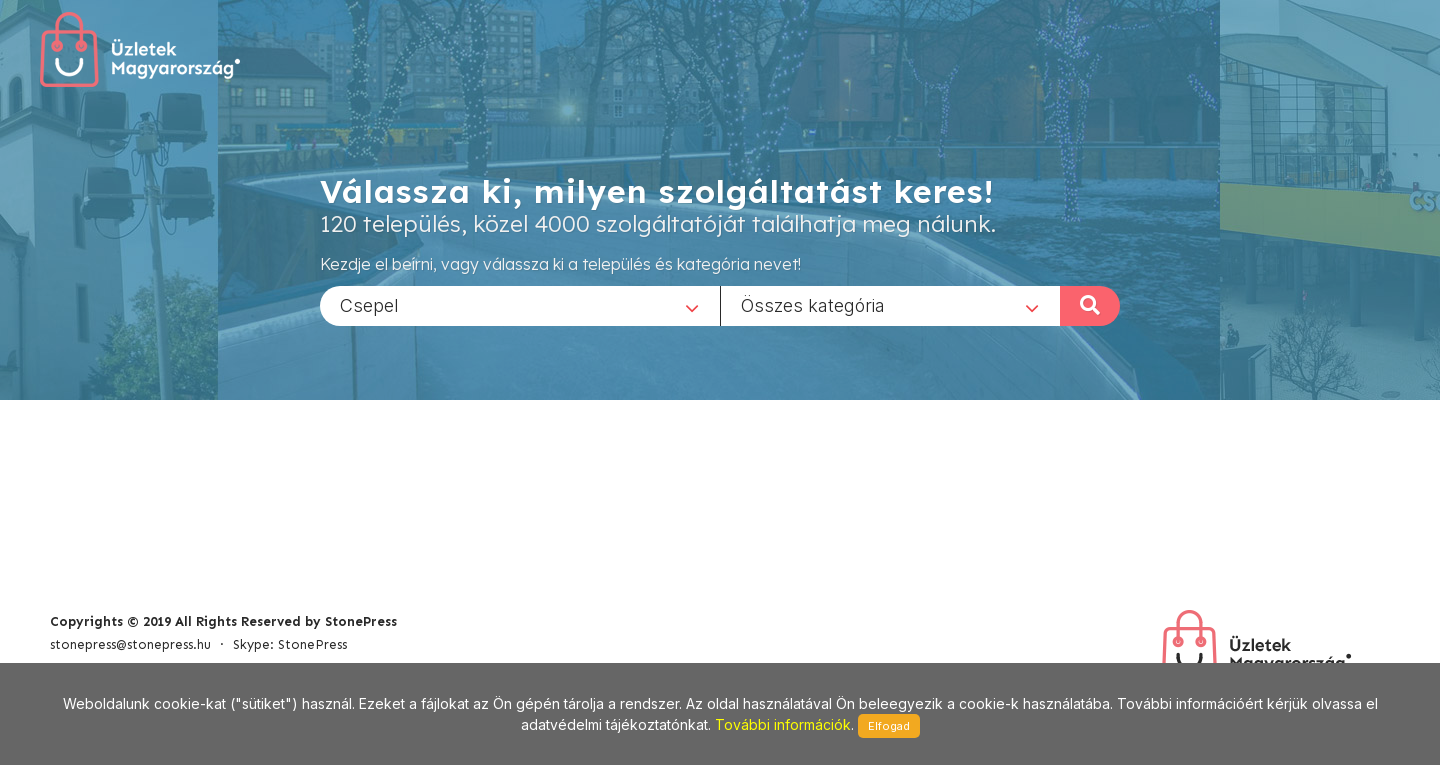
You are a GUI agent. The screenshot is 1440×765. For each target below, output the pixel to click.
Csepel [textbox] (369, 304)
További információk (783, 724)
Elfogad (889, 726)
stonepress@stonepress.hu (130, 644)
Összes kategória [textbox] (813, 304)
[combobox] (520, 305)
